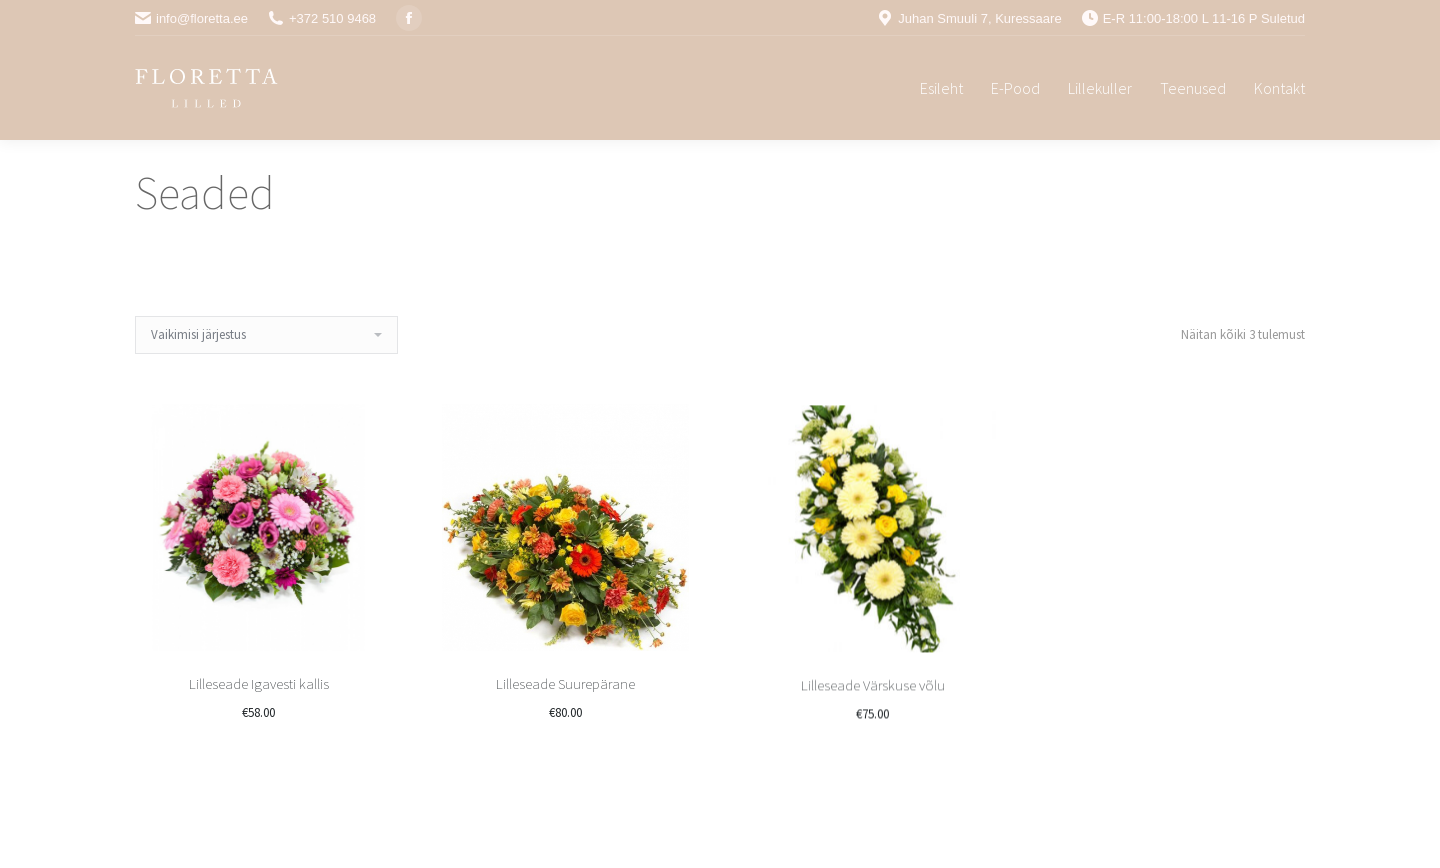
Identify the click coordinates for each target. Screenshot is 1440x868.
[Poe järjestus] (266, 335)
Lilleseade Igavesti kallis (259, 684)
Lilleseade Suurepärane (565, 714)
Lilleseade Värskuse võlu (873, 757)
